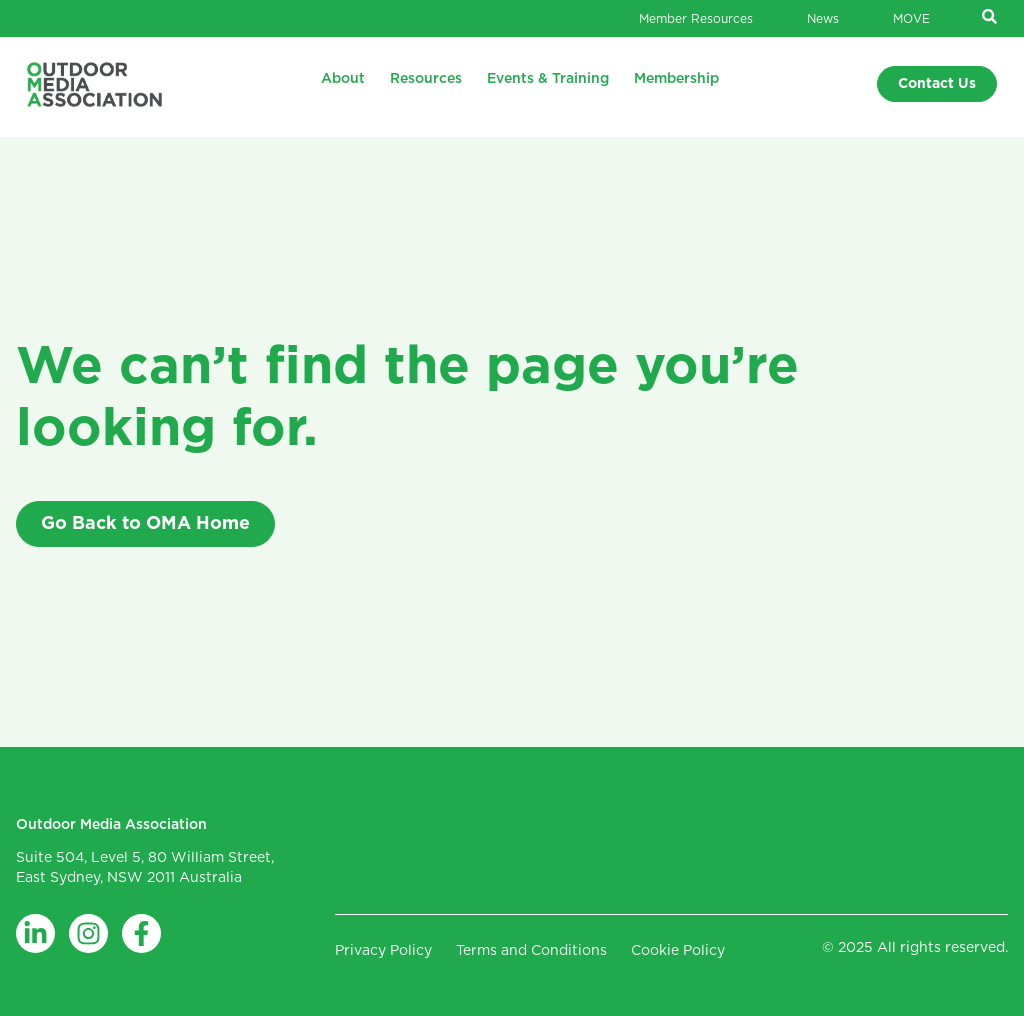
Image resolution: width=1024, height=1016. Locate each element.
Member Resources (696, 19)
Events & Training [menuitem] (548, 79)
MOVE (911, 19)
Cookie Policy (678, 951)
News (823, 19)
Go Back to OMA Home (145, 524)
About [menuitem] (343, 79)
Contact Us (937, 84)
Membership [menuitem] (676, 79)
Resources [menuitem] (426, 79)
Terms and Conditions (531, 951)
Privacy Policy (383, 951)
